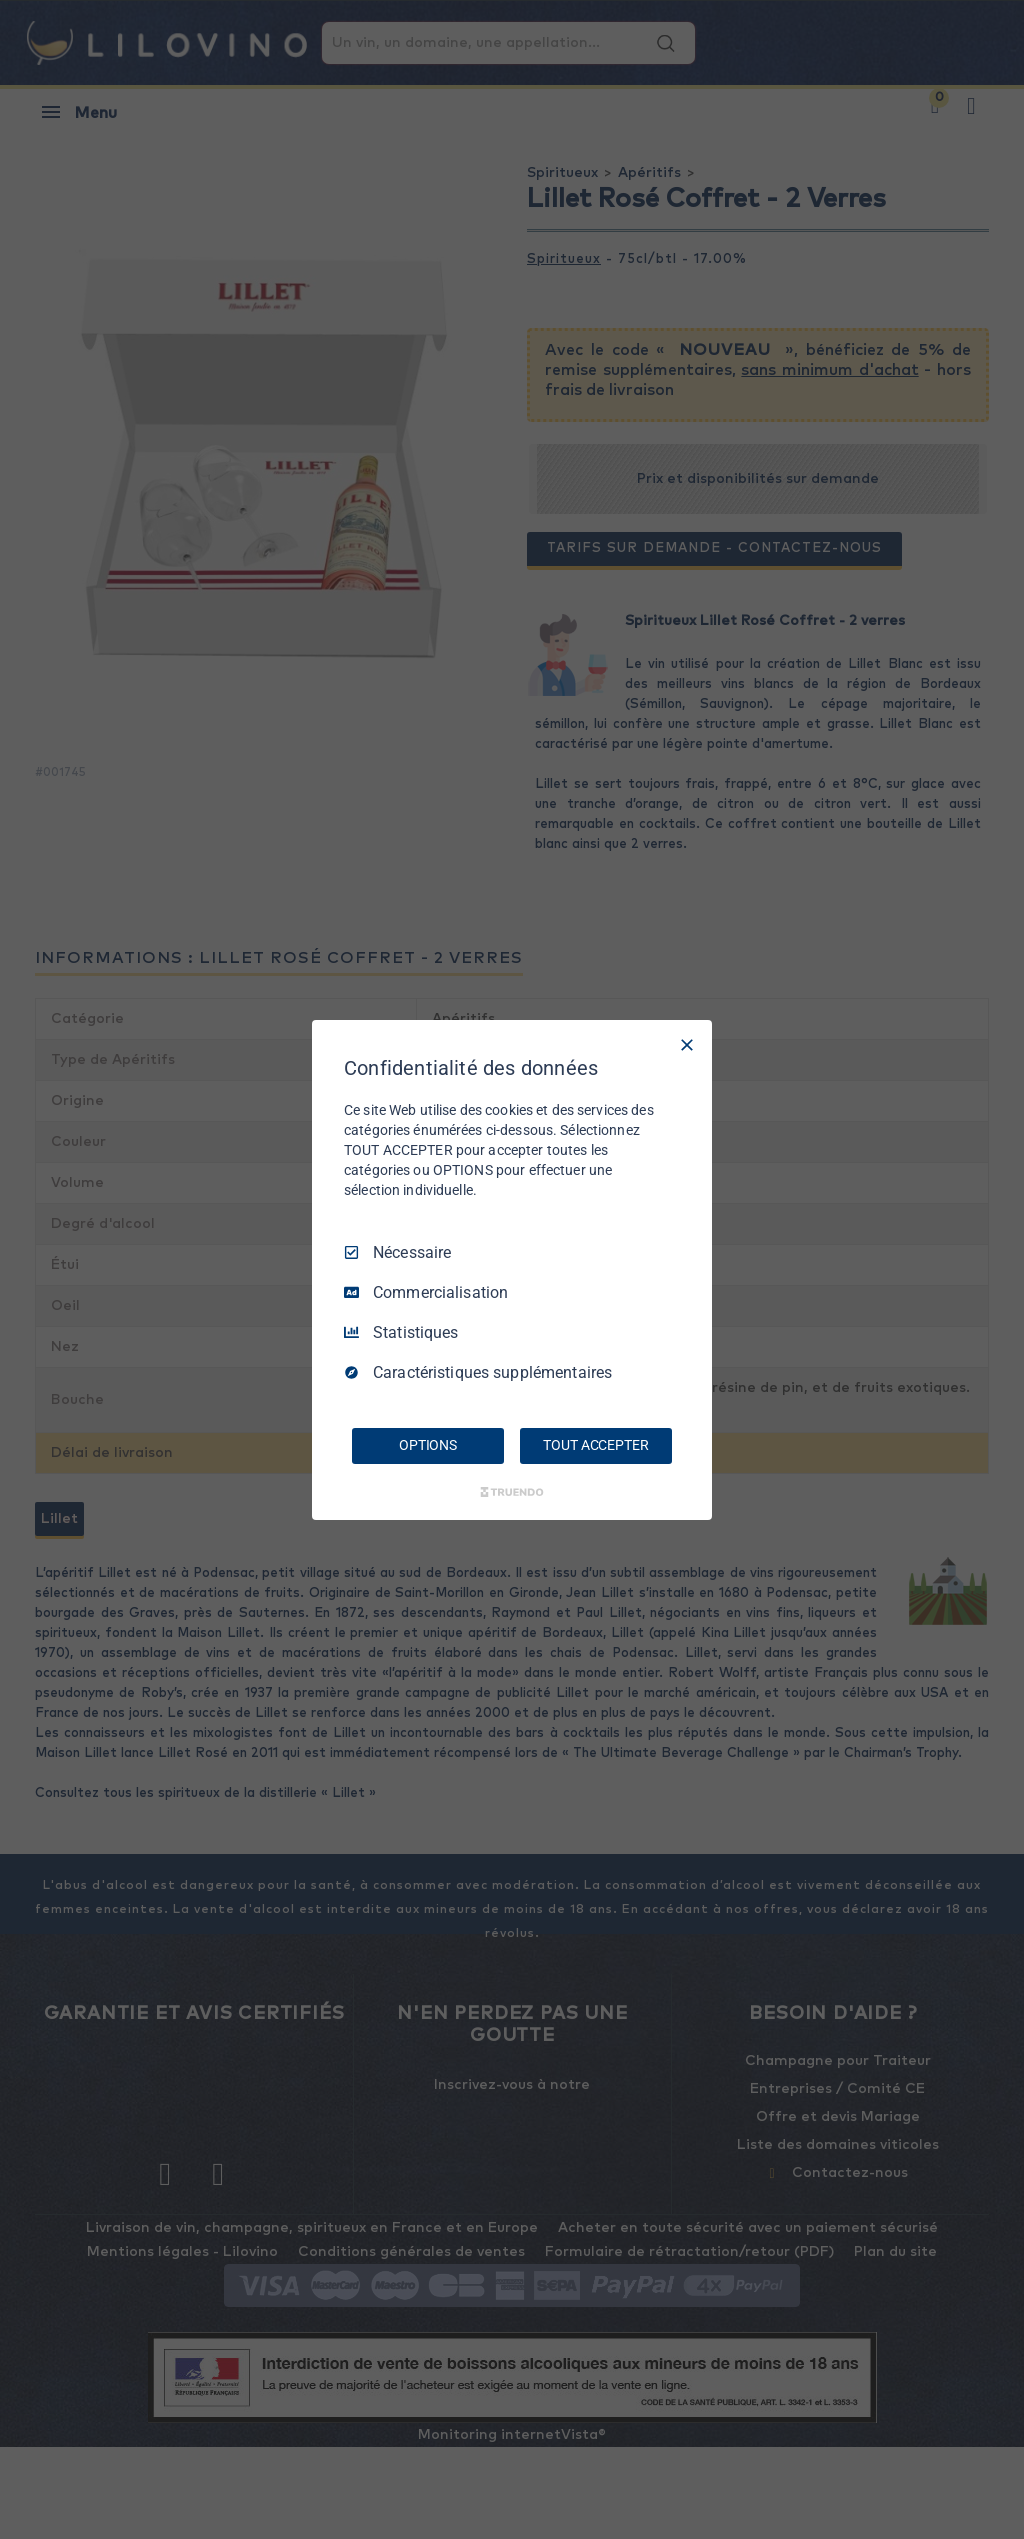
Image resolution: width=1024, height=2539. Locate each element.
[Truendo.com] (512, 1492)
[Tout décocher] (687, 1044)
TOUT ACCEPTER (595, 1445)
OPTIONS (428, 1445)
